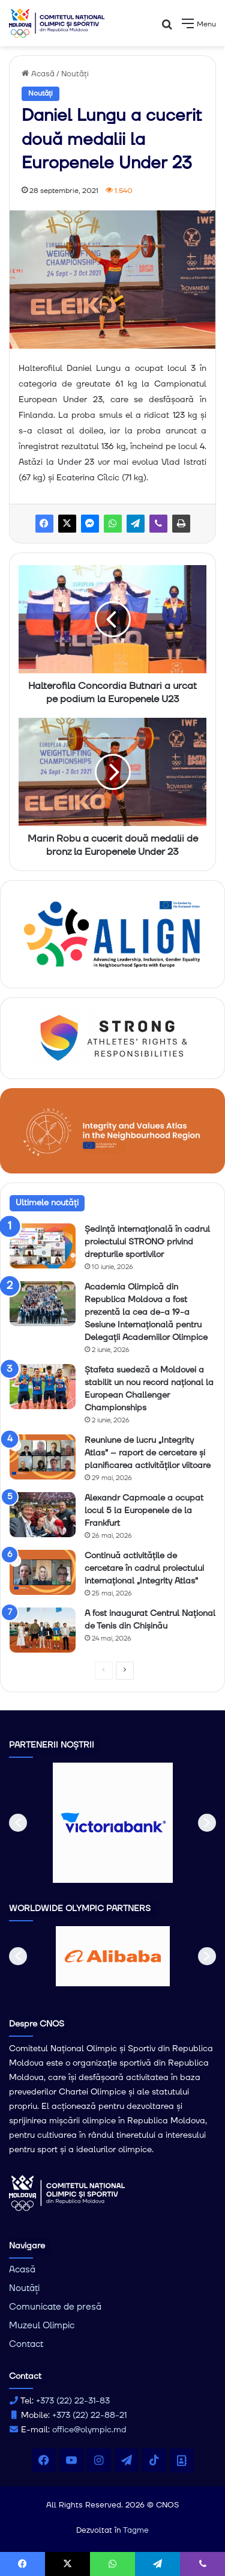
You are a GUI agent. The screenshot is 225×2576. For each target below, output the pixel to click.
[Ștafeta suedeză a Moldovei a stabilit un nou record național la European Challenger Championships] (43, 1386)
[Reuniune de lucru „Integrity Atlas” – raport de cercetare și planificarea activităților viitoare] (43, 1456)
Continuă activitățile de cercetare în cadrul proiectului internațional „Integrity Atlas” (144, 1568)
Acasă (38, 74)
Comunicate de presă (55, 2307)
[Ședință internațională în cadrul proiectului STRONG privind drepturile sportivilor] (43, 1245)
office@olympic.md (89, 2430)
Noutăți (75, 74)
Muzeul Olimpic (41, 2325)
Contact (26, 2344)
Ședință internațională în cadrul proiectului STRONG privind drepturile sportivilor (147, 1242)
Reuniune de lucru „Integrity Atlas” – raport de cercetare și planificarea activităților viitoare (148, 1453)
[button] (18, 1823)
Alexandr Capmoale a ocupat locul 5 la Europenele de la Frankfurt (144, 1511)
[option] (113, 1823)
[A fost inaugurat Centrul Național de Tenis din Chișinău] (43, 1630)
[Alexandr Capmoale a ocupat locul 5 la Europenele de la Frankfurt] (43, 1514)
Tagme (136, 2530)
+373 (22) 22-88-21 (89, 2415)
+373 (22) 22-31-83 (73, 2401)
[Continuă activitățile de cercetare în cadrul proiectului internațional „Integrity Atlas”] (43, 1572)
